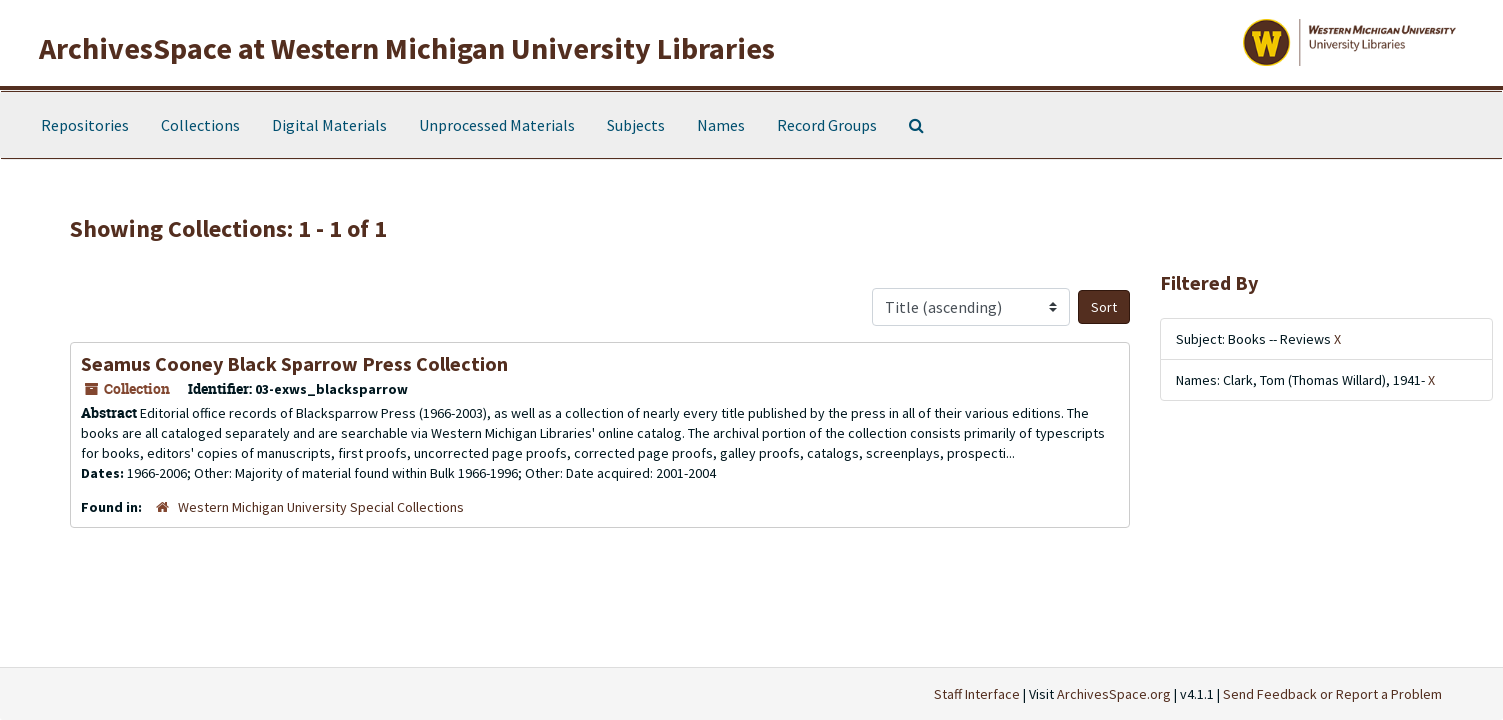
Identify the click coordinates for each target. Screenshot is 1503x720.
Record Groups (827, 125)
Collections (200, 125)
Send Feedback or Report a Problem (1332, 694)
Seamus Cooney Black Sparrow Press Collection (294, 363)
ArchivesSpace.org (1114, 694)
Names (721, 125)
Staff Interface (977, 694)
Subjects (636, 125)
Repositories (85, 125)
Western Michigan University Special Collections (321, 507)
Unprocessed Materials (497, 125)
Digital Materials (329, 125)
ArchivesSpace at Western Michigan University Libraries (407, 48)
